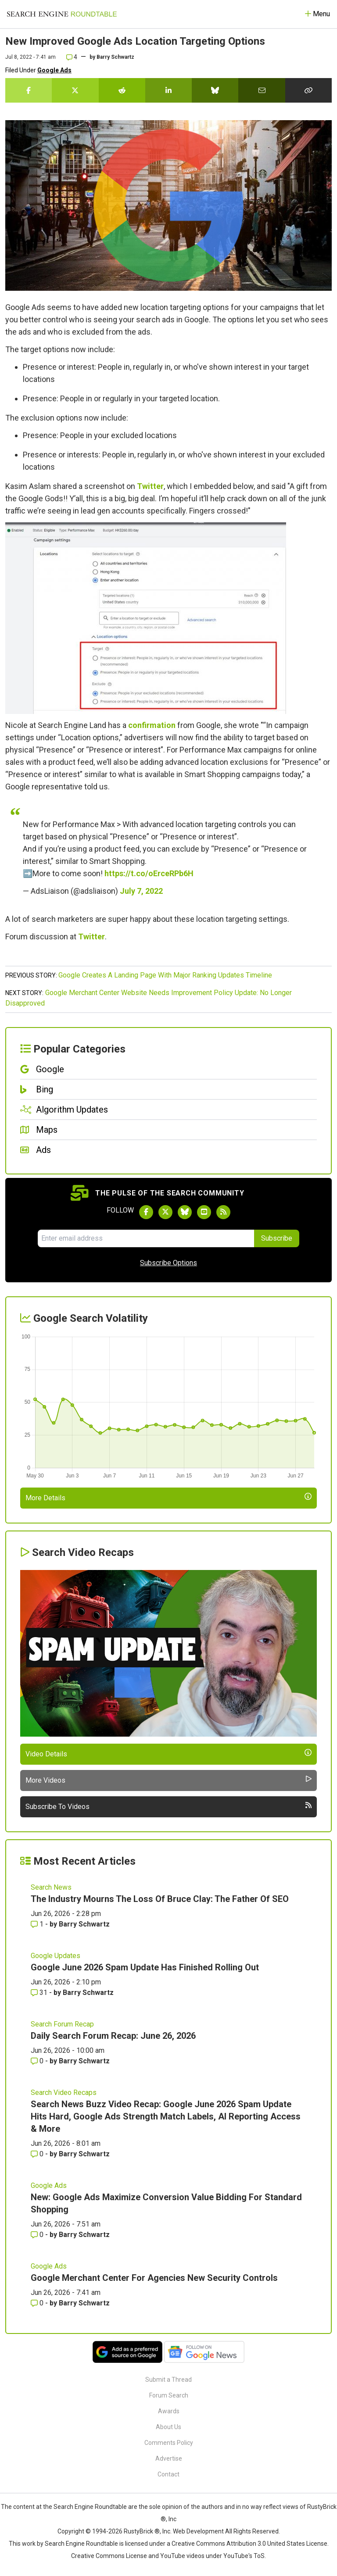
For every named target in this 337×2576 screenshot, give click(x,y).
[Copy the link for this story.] (308, 90)
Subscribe (276, 1238)
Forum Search (168, 2395)
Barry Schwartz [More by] (115, 57)
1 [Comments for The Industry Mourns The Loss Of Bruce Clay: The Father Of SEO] (38, 1924)
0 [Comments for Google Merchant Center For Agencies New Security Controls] (38, 2303)
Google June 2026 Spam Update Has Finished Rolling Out (145, 1967)
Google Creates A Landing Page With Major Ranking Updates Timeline (165, 975)
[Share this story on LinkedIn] (168, 90)
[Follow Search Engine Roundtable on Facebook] (146, 1212)
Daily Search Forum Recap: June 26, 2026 (113, 2035)
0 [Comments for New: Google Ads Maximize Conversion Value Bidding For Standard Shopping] (38, 2234)
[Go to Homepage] (62, 14)
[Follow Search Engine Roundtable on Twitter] (165, 1212)
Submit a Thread (168, 2379)
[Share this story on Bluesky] (215, 90)
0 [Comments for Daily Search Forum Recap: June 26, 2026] (38, 2061)
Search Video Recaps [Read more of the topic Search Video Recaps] (64, 2092)
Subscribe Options (168, 1263)
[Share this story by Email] (261, 90)
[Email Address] (146, 1238)
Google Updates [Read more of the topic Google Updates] (55, 1956)
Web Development (198, 2531)
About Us (168, 2426)
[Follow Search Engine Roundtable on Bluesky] (185, 1212)
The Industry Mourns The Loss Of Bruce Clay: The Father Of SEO (160, 1899)
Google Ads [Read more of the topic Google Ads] (49, 2185)
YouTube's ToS (244, 2555)
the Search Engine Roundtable (85, 2506)
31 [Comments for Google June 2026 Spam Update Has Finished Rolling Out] (40, 1992)
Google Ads (54, 70)
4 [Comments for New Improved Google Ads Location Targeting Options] (71, 57)
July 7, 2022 (141, 891)
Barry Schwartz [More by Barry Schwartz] (84, 1924)
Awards (168, 2411)
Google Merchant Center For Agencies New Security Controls (154, 2278)
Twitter (150, 486)
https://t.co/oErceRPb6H (149, 873)
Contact (168, 2474)
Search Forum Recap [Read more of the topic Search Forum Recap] (62, 2024)
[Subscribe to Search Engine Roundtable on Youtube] (204, 1212)
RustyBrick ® (142, 2531)
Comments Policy (168, 2442)
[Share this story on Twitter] (75, 90)
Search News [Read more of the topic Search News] (51, 1887)
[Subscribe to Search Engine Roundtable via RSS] (223, 1212)
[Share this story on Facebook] (28, 90)
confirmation (152, 725)
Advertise (168, 2458)
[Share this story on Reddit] (122, 90)
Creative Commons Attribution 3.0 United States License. (250, 2543)
